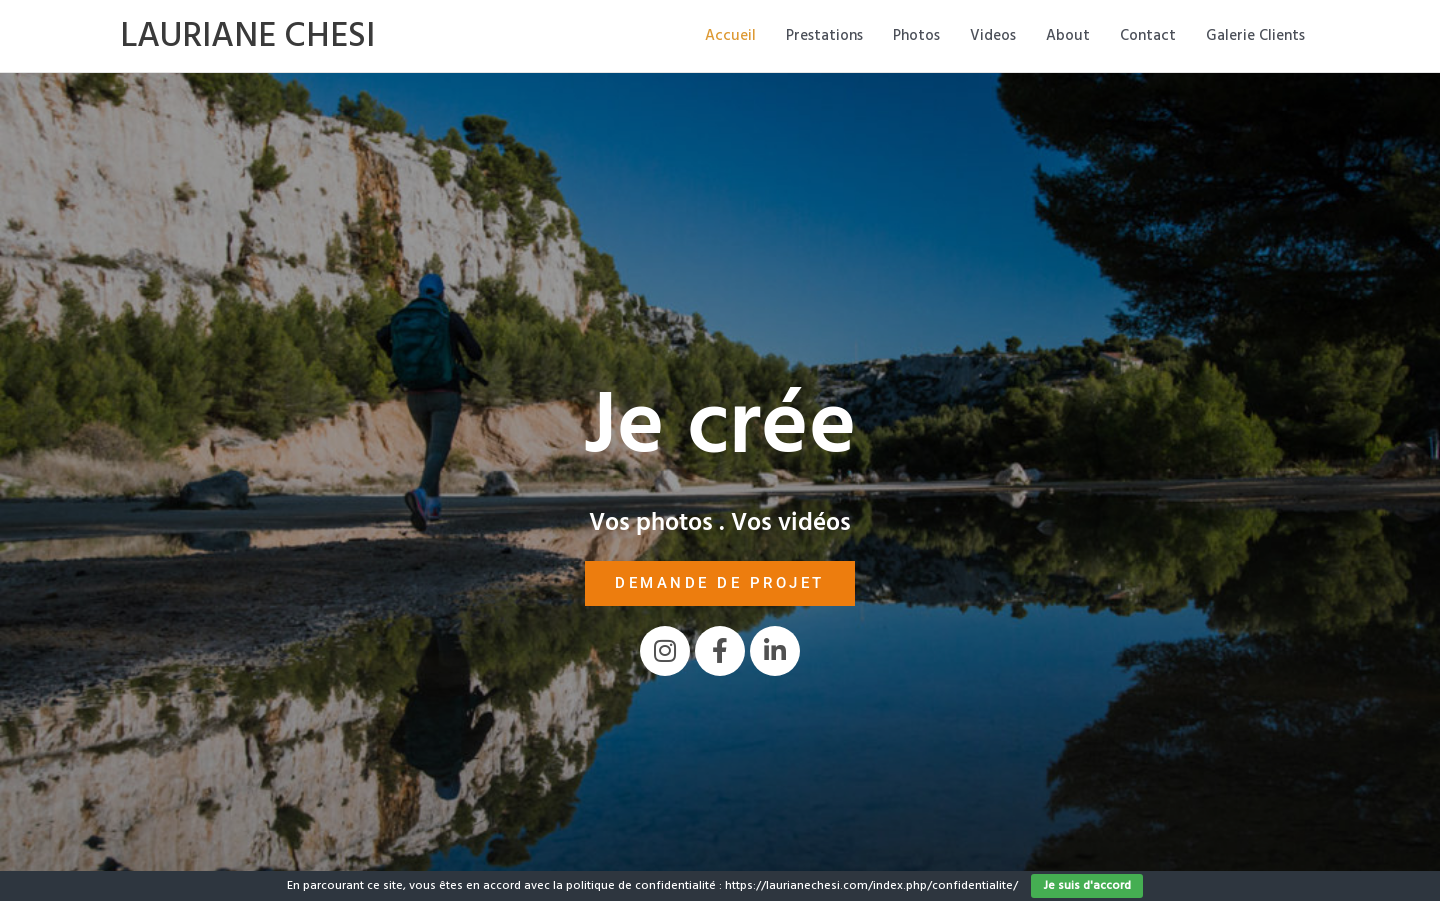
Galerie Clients (1255, 35)
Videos (993, 35)
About (1068, 35)
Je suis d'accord (1087, 885)
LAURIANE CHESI (247, 35)
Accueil (730, 35)
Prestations (824, 35)
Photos (916, 35)
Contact (1148, 35)
